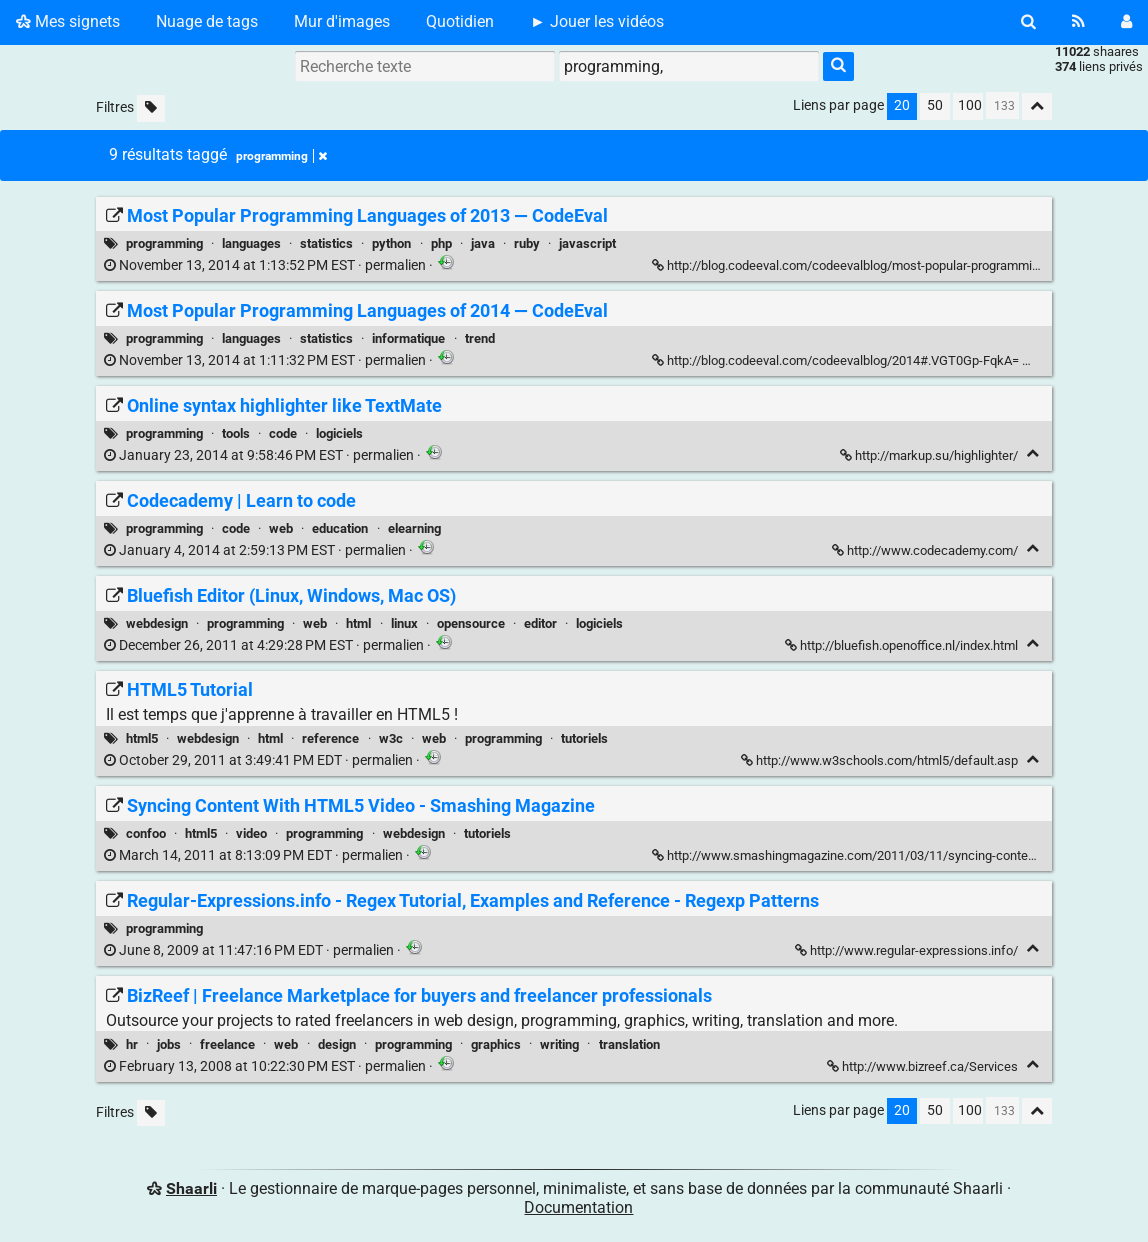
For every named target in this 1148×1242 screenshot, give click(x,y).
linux (404, 623)
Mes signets (68, 21)
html (358, 623)
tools (236, 433)
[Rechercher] (1028, 22)
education (340, 528)
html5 (142, 738)
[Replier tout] (1037, 106)
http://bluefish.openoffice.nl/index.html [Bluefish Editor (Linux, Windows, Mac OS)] (903, 645)
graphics (496, 1044)
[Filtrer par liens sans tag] (151, 108)
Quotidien (460, 21)
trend (480, 338)
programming (164, 243)
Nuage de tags (207, 21)
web (281, 528)
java (483, 243)
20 (902, 105)
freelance (227, 1044)
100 (970, 105)
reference (330, 738)
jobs (169, 1044)
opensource (471, 623)
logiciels (339, 433)
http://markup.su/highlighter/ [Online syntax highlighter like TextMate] (930, 455)
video (251, 833)
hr (132, 1044)
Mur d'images (342, 21)
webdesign (157, 623)
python (391, 243)
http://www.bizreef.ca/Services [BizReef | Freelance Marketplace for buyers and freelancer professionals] (924, 1066)
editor (540, 623)
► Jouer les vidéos (597, 21)
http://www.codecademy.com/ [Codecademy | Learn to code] (926, 550)
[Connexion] (1126, 22)
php (441, 243)
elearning (414, 528)
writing (559, 1044)
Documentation (578, 1207)
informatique (408, 338)
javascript (587, 243)
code (283, 433)
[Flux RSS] (1078, 22)
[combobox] (689, 66)
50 (935, 105)
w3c (391, 738)
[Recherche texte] (425, 66)
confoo (146, 833)
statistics (326, 243)
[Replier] (1033, 358)
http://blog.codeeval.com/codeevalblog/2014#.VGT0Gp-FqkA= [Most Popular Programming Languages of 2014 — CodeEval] (837, 360)
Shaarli (191, 1188)
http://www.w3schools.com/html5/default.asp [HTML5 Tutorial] (881, 760)
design (337, 1044)
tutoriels (584, 738)
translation (629, 1044)
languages (251, 243)
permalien (266, 265)
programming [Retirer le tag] (281, 156)
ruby (527, 243)
